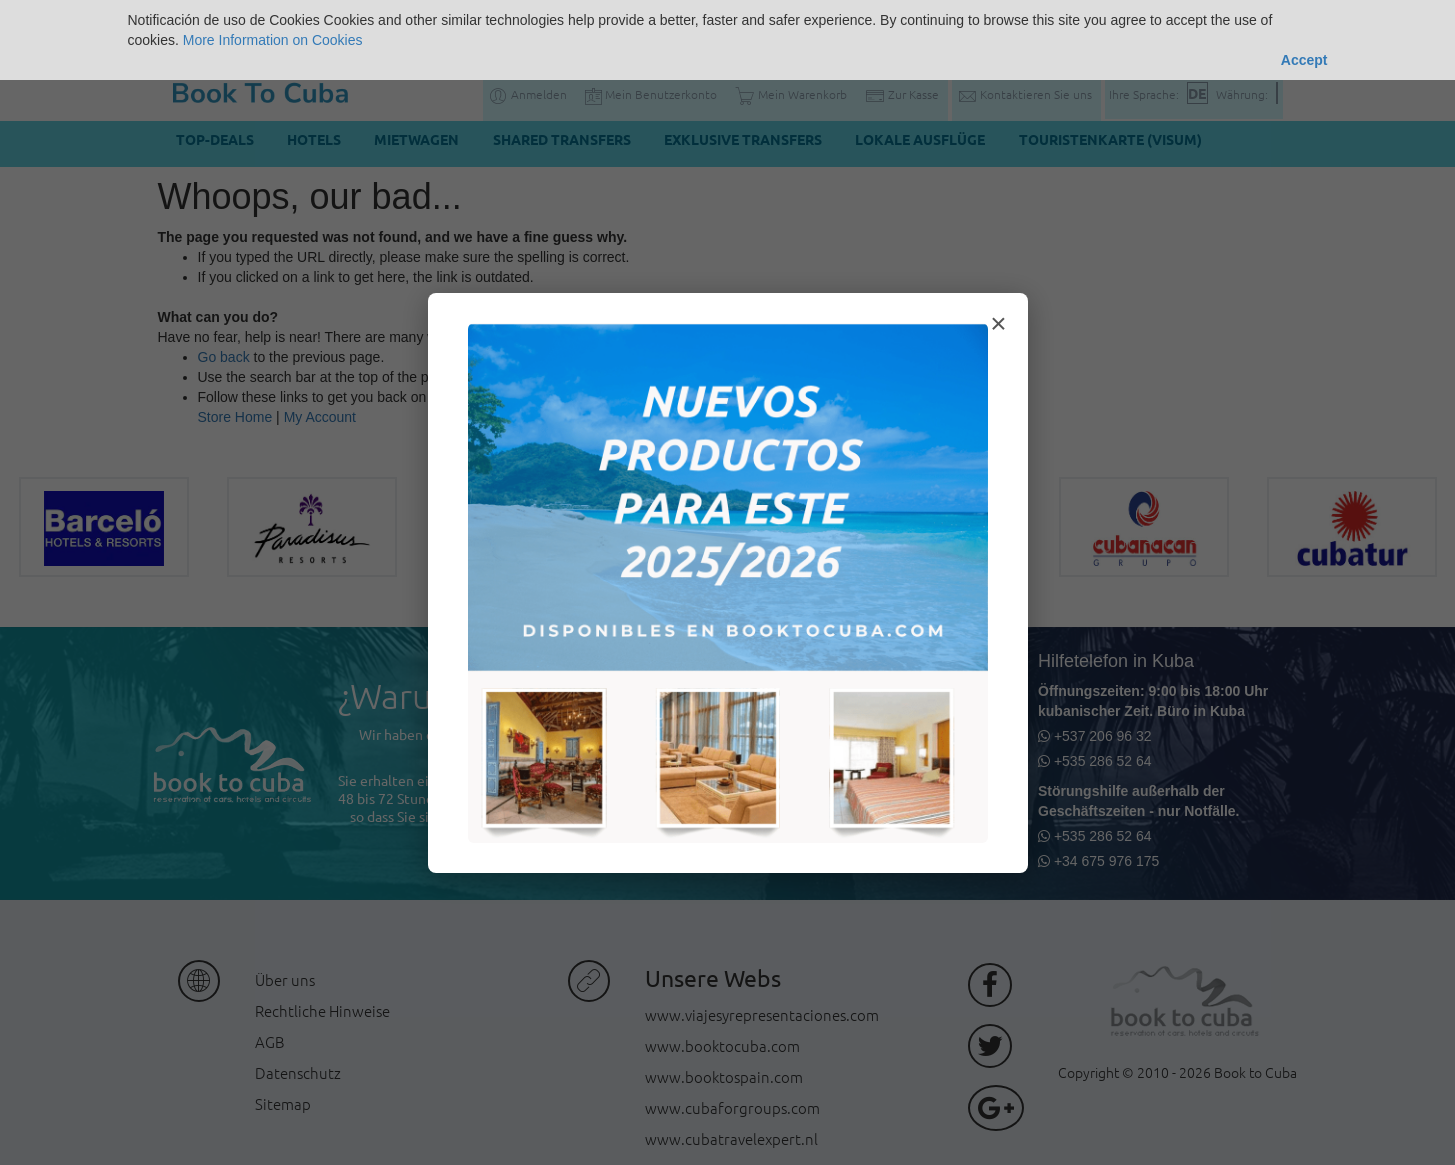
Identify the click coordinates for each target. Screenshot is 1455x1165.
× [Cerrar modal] (998, 323)
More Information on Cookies (273, 40)
